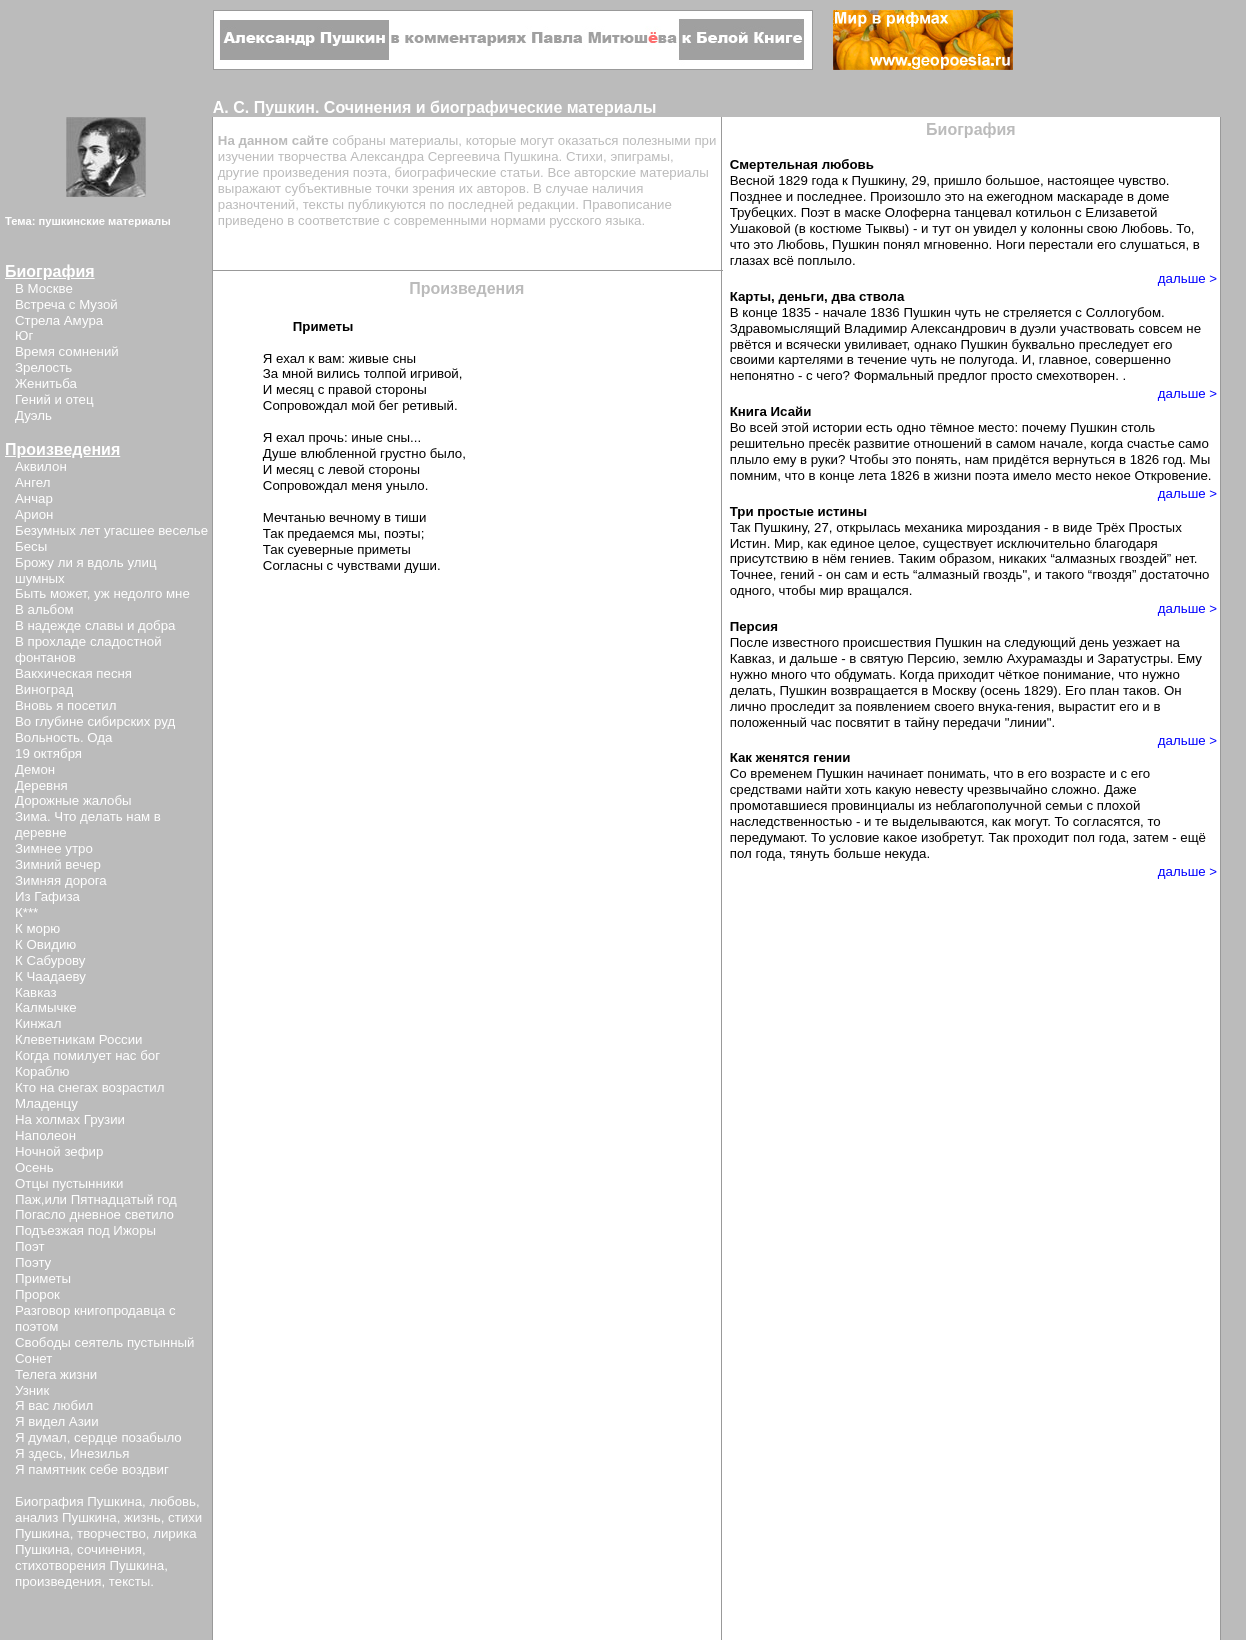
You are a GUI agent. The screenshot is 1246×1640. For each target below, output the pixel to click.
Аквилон (41, 466)
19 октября (48, 753)
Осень (34, 1167)
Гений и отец (54, 399)
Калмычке (46, 1007)
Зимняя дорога (61, 880)
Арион (34, 514)
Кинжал (38, 1023)
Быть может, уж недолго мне (102, 593)
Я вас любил (54, 1405)
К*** (26, 912)
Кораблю (42, 1071)
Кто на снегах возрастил (90, 1087)
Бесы (31, 546)
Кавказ (36, 992)
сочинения (109, 1549)
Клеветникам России (79, 1039)
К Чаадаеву (50, 976)
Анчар (34, 498)
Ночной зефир (59, 1151)
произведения (58, 1581)
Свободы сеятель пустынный (104, 1342)
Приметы (43, 1278)
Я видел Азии (57, 1421)
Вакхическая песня (73, 673)
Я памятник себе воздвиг (92, 1469)
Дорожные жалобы (73, 800)
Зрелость (43, 367)
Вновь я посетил (65, 705)
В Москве (44, 288)
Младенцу (46, 1103)
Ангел (32, 482)
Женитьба (46, 383)
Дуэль (33, 415)
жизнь (142, 1517)
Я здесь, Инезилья (72, 1453)
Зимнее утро (54, 848)
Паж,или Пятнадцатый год (96, 1199)
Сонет (33, 1358)
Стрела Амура (59, 320)
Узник (32, 1390)
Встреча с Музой (66, 304)
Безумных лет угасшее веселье (111, 530)
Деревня (41, 785)
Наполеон (45, 1135)
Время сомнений (67, 351)
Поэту (33, 1262)
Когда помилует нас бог (87, 1055)
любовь (172, 1501)
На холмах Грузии (70, 1119)
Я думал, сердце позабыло (98, 1437)
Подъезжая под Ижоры (85, 1230)
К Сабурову (50, 960)
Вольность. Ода (63, 737)
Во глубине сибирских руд (95, 721)
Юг (24, 335)
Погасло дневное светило (94, 1214)
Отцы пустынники (69, 1183)
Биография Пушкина (78, 1501)
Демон (35, 769)
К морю (37, 928)
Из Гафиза (47, 896)
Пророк (37, 1294)
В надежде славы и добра (95, 625)
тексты (130, 1581)
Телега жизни (56, 1374)
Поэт (29, 1246)
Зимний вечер (58, 864)
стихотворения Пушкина (89, 1565)
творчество (111, 1533)
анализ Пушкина (66, 1517)
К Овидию (45, 944)
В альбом (44, 609)
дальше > (1187, 278)
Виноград (44, 689)
